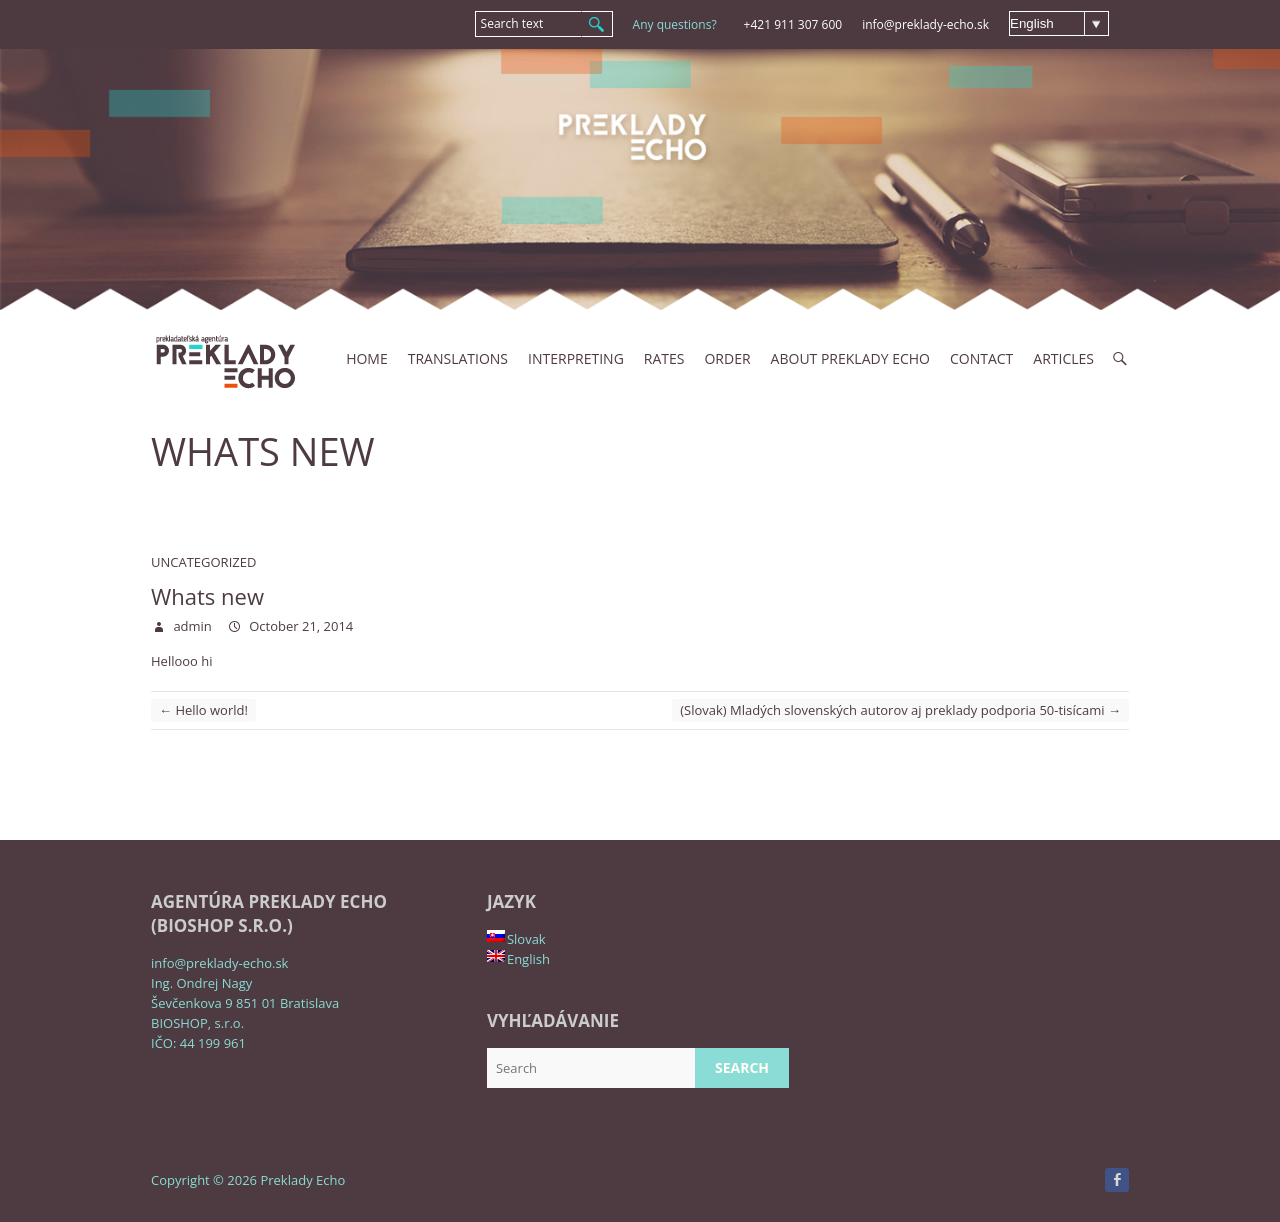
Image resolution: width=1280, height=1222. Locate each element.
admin (191, 626)
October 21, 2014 (299, 626)
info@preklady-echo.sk (925, 24)
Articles (1063, 358)
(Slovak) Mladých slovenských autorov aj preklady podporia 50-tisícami (900, 710)
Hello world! (203, 710)
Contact (981, 358)
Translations (458, 358)
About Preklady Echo (850, 358)
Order (727, 358)
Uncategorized (203, 562)
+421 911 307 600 (793, 24)
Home (367, 358)
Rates (664, 358)
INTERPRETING (576, 358)
